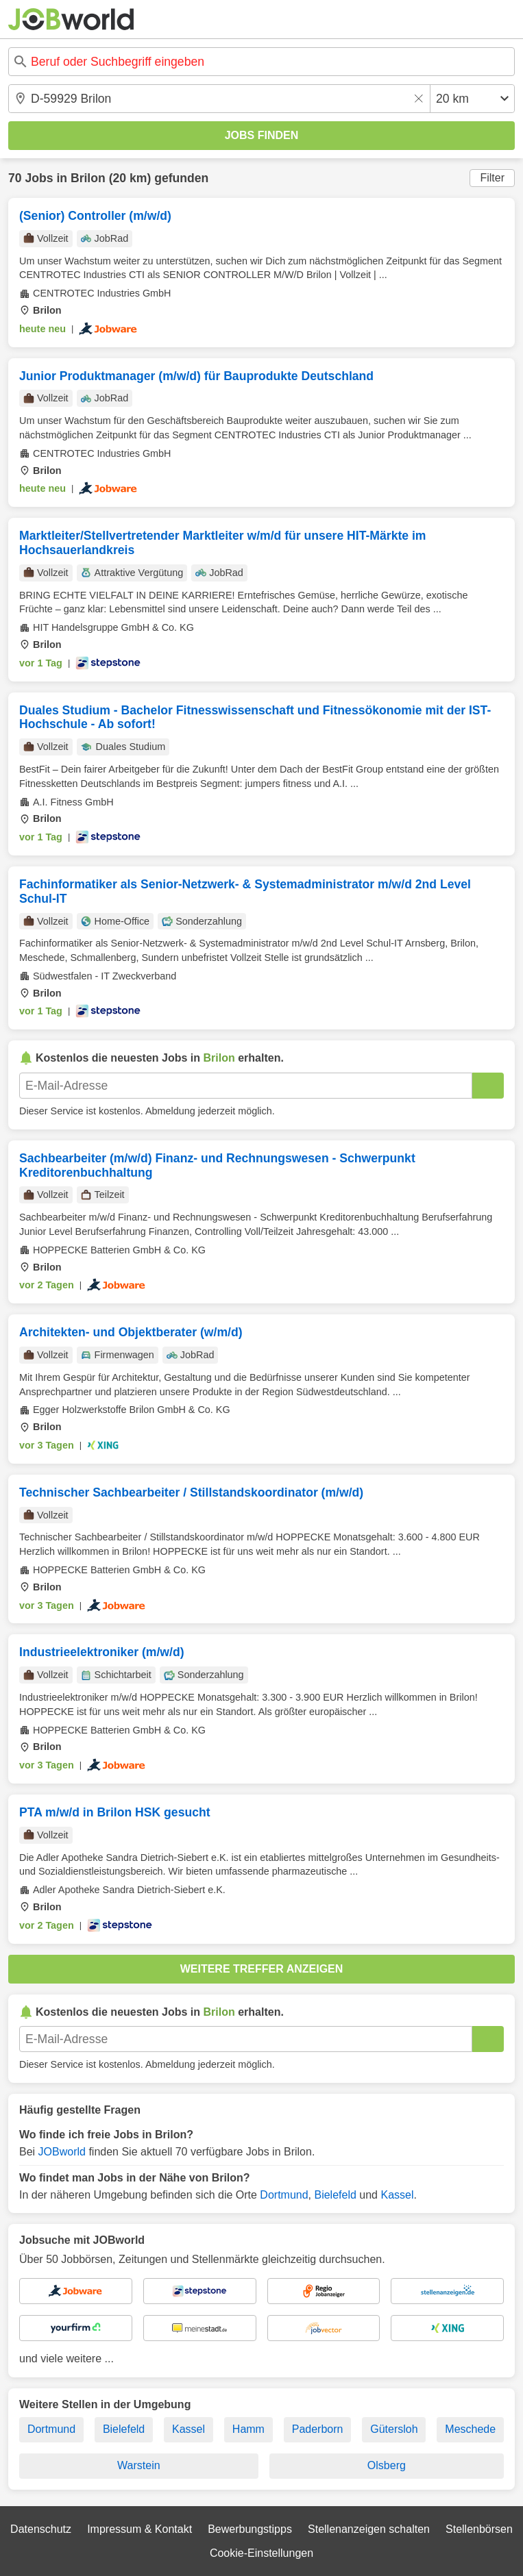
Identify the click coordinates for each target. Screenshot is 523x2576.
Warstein (138, 2465)
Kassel (396, 2195)
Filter (492, 178)
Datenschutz (40, 2529)
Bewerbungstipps (250, 2529)
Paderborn (317, 2429)
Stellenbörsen (479, 2529)
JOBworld (62, 2152)
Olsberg (386, 2465)
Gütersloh (393, 2429)
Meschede (470, 2429)
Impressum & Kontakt (139, 2529)
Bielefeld (335, 2195)
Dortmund (284, 2195)
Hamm (248, 2429)
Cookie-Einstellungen (261, 2553)
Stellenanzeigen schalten (369, 2529)
